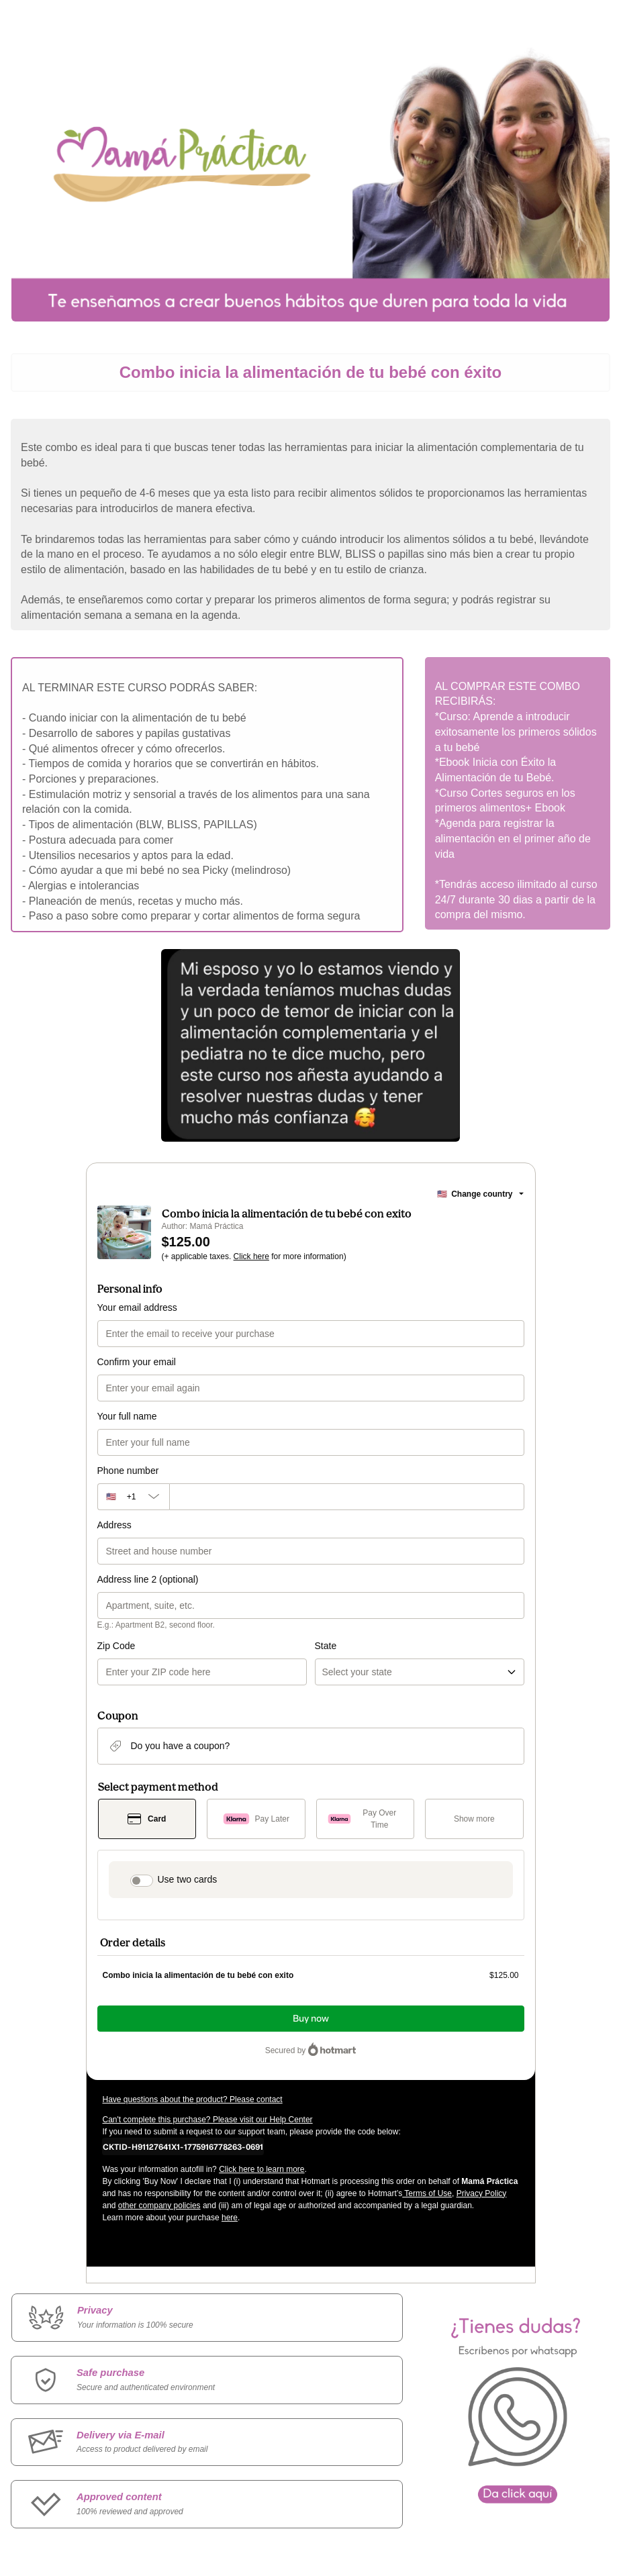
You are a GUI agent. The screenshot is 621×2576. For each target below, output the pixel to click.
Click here (251, 1256)
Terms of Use (427, 2193)
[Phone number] (346, 1496)
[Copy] (183, 2146)
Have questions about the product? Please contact (193, 2099)
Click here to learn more (261, 2169)
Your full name (127, 1416)
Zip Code (116, 1645)
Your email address (137, 1307)
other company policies (159, 2205)
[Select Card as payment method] (147, 1818)
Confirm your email (136, 1361)
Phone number (128, 1470)
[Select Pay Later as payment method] (256, 1818)
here (230, 2217)
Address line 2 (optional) (148, 1579)
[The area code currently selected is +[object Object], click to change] (133, 1496)
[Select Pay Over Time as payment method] (365, 1818)
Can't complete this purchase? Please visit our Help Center (208, 2119)
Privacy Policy (482, 2193)
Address (114, 1525)
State (326, 1645)
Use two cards (188, 1879)
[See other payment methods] (474, 1818)
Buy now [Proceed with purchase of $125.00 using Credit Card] (311, 2018)
